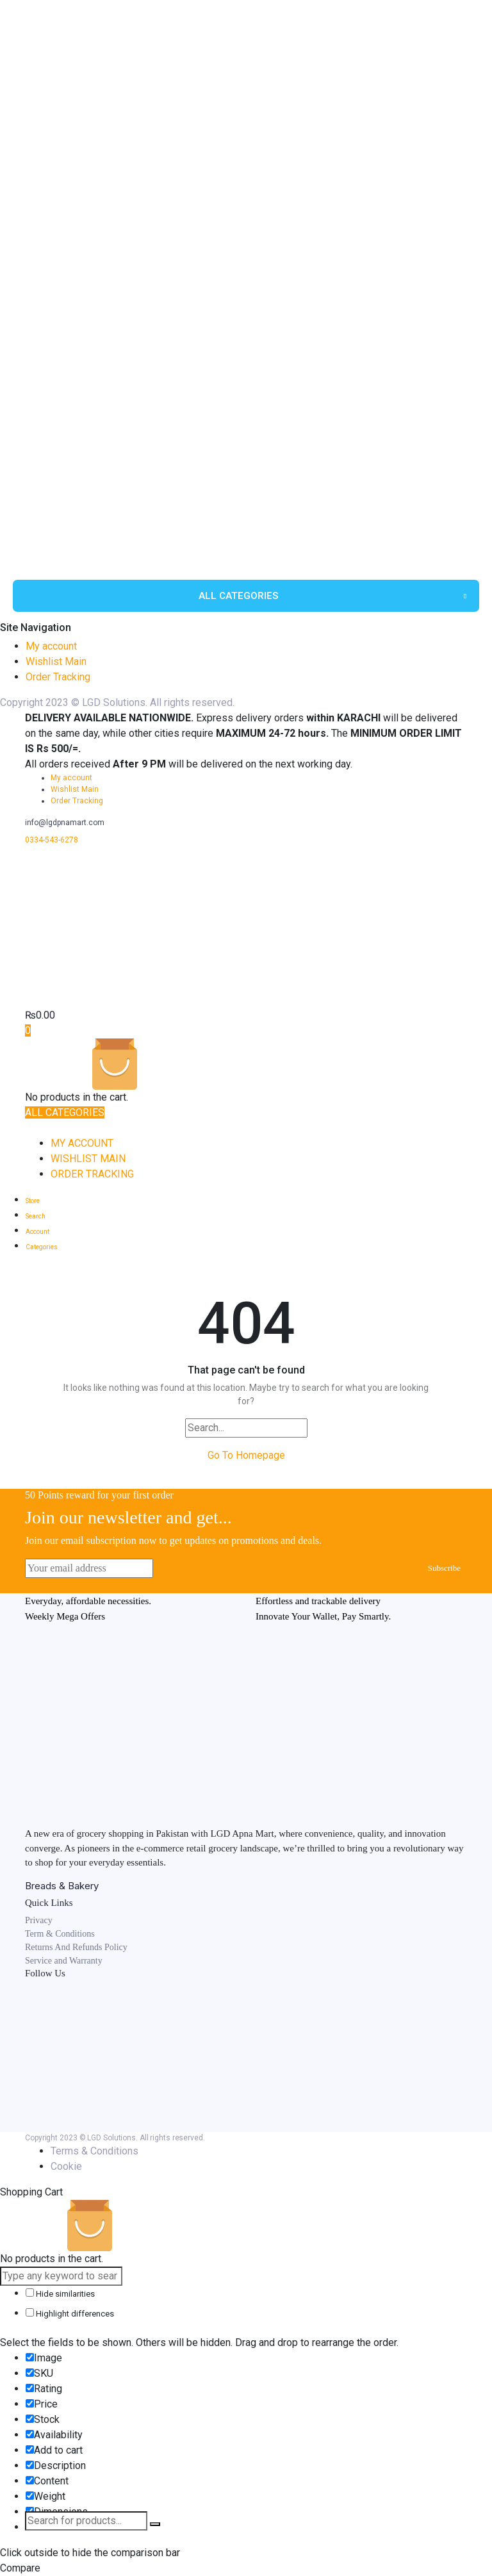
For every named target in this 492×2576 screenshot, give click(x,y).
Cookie (66, 2166)
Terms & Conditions (94, 2151)
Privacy (39, 1920)
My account (51, 646)
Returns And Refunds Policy (76, 1947)
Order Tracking (58, 677)
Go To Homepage (246, 1455)
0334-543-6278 (51, 839)
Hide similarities (60, 2293)
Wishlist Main (56, 661)
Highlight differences (70, 2313)
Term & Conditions (60, 1934)
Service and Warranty (63, 1960)
